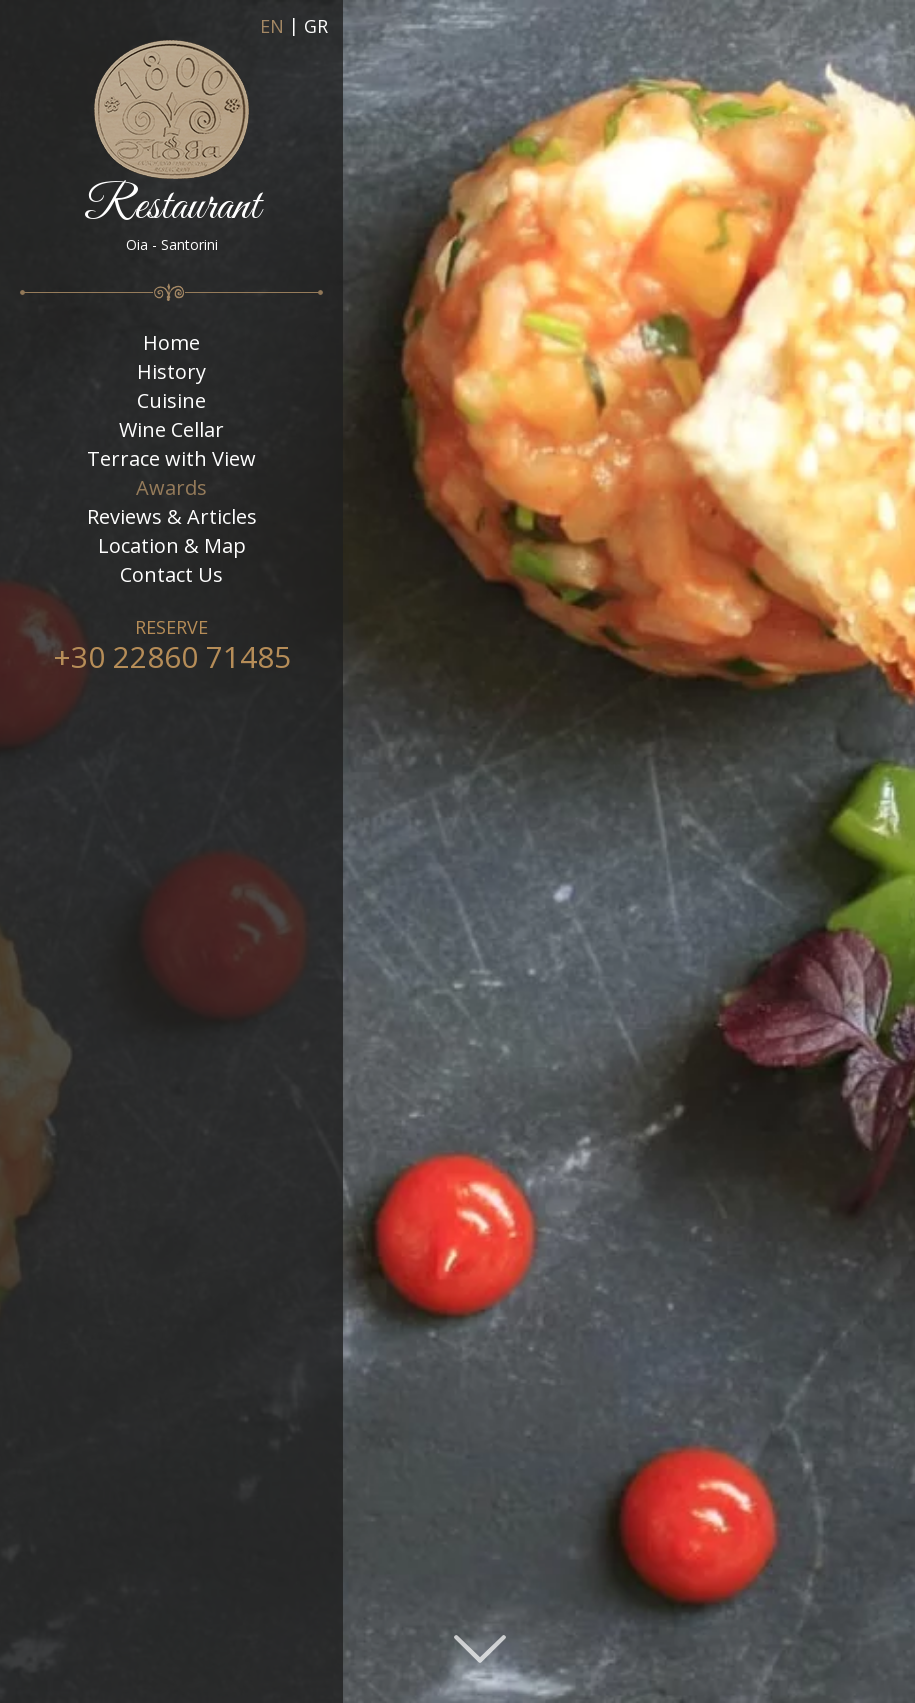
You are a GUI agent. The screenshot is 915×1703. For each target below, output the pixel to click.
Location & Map (172, 546)
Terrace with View (171, 459)
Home (171, 343)
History (171, 372)
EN (272, 27)
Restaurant (171, 146)
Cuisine (171, 401)
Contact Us (171, 575)
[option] (457, 851)
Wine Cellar (171, 430)
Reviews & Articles (172, 517)
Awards (171, 488)
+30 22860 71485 (172, 656)
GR (316, 27)
